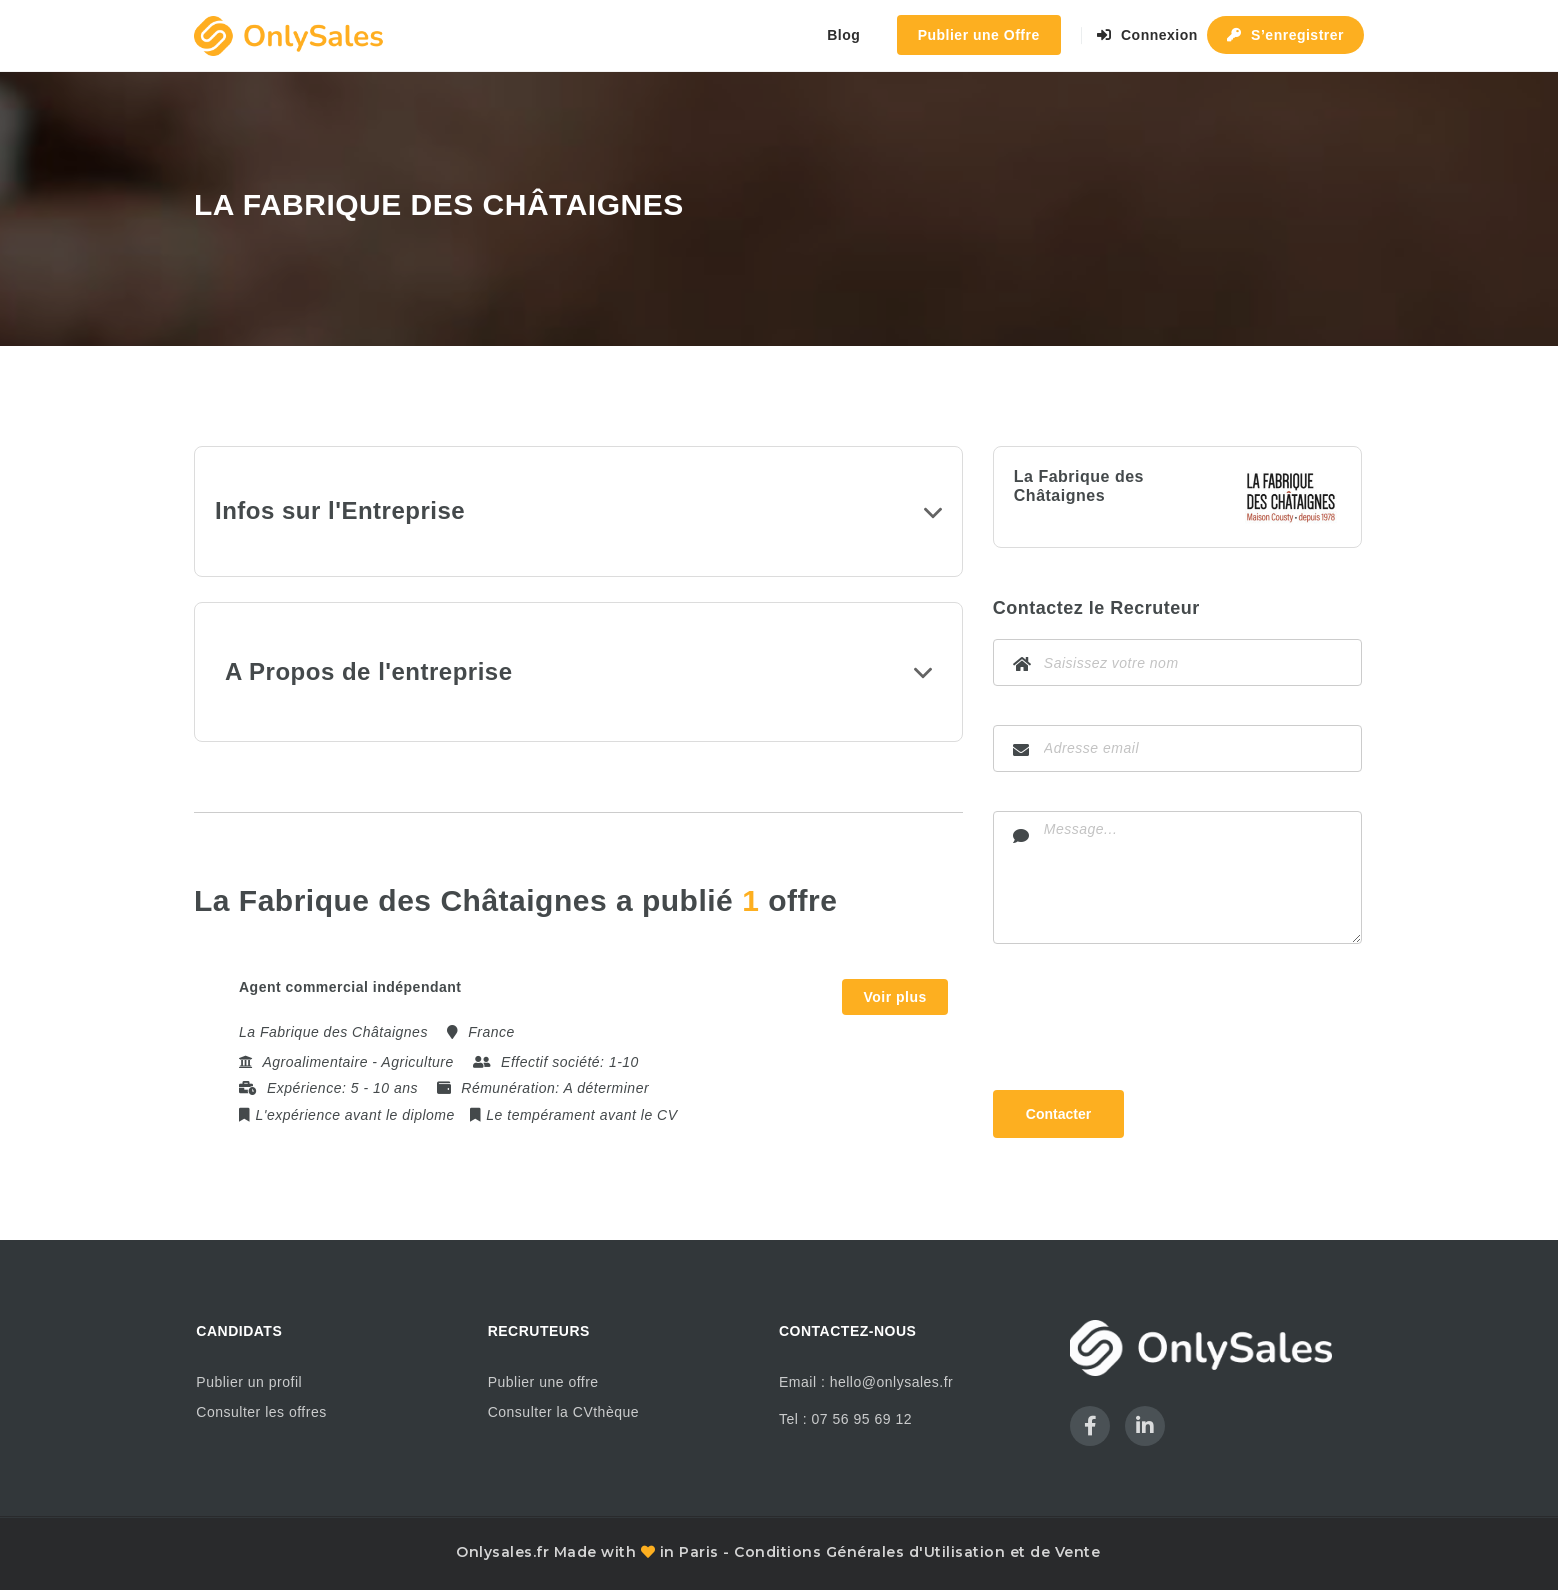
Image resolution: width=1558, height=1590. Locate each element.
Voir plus (894, 997)
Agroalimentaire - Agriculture (357, 1062)
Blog (843, 35)
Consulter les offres (261, 1412)
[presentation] (1145, 1021)
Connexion (1147, 35)
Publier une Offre (979, 35)
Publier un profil (249, 1382)
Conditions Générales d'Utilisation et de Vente (917, 1552)
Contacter (1058, 1114)
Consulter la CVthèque (563, 1412)
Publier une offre (543, 1382)
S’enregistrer (1285, 35)
